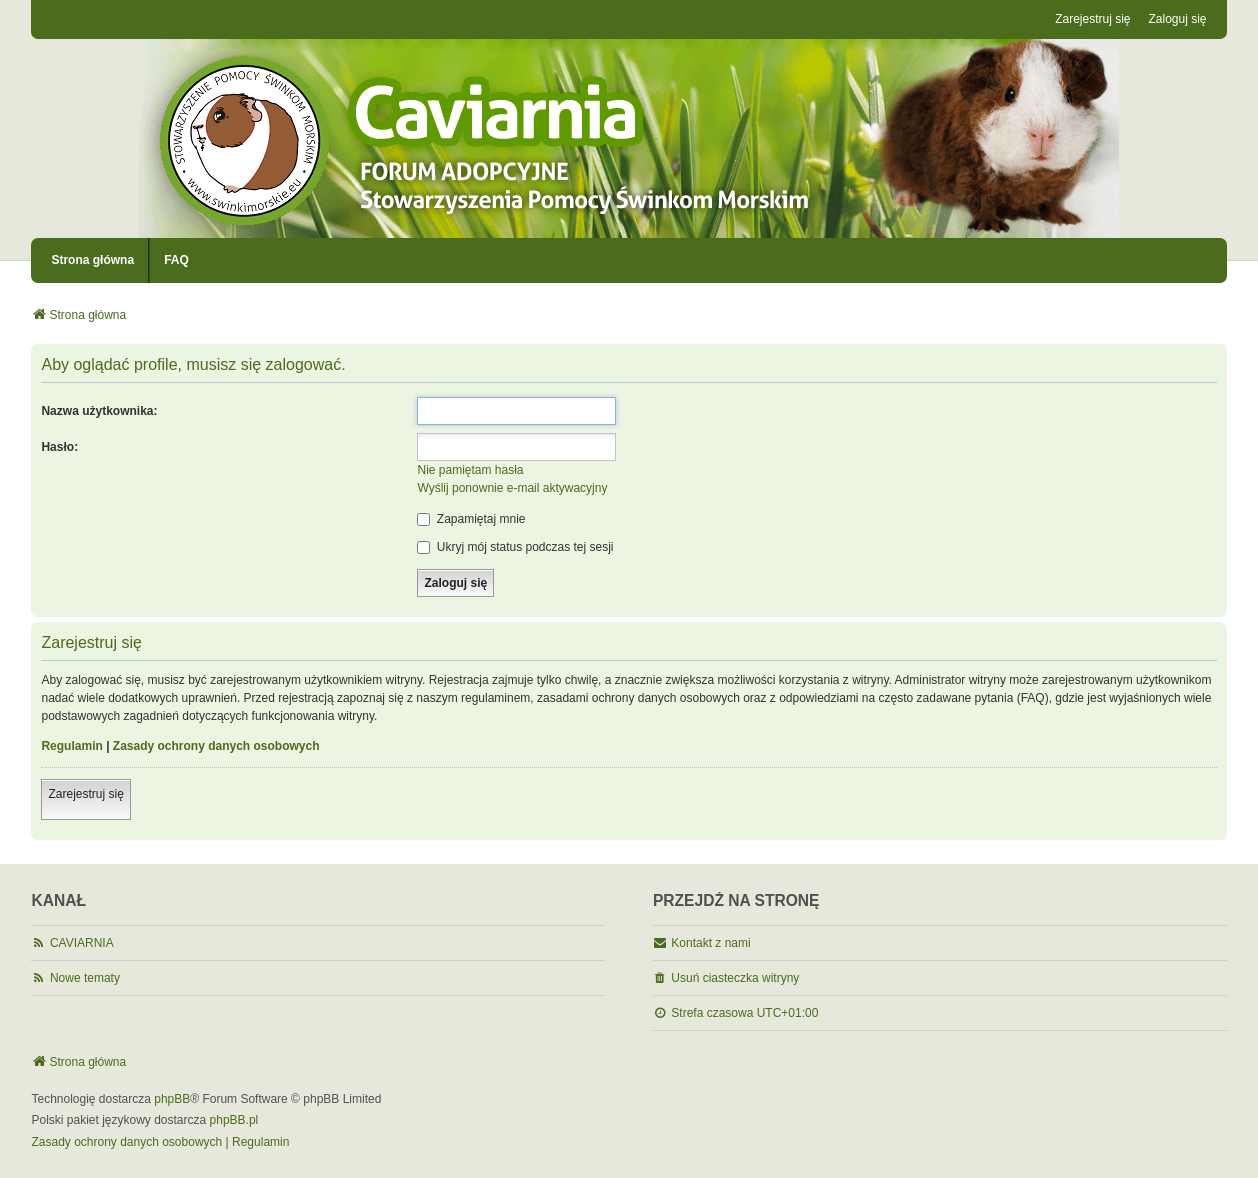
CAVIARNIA (82, 943)
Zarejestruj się (85, 794)
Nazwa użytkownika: (99, 411)
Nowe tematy (85, 978)
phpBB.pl (234, 1120)
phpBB (172, 1099)
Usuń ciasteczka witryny (735, 978)
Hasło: (59, 447)
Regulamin (71, 746)
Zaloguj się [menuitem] (1178, 19)
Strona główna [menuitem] (92, 260)
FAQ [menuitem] (176, 260)
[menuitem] (126, 1143)
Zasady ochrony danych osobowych (216, 746)
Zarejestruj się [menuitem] (1092, 19)
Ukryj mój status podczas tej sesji (515, 547)
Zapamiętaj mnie (471, 519)
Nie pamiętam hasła (470, 470)
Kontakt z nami (710, 943)
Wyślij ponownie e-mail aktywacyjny (512, 488)
